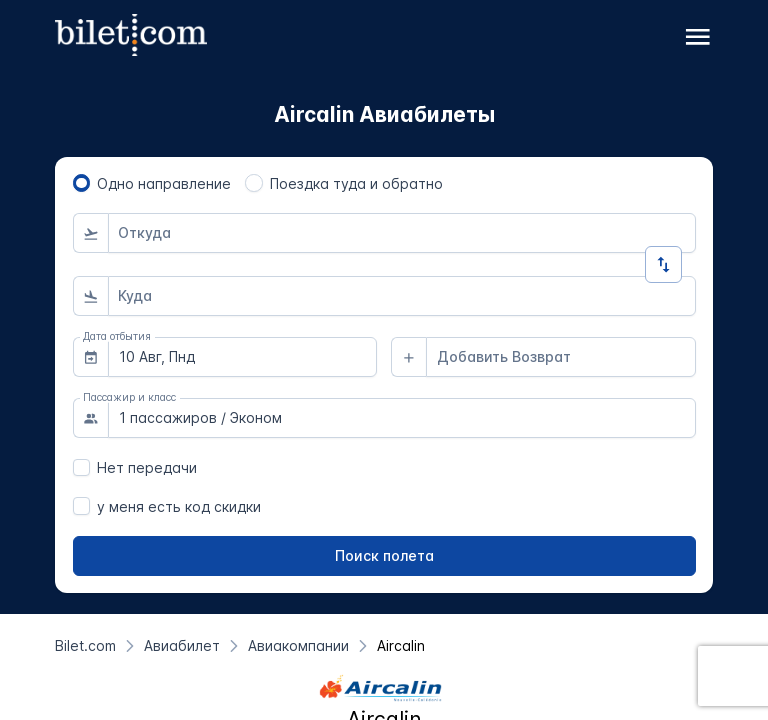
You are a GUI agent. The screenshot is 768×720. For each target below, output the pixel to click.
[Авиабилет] (182, 645)
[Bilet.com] (85, 645)
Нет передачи (147, 467)
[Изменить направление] (663, 264)
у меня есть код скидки (179, 506)
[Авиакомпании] (298, 645)
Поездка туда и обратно (356, 183)
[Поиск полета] (384, 556)
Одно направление (164, 183)
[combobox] (402, 233)
